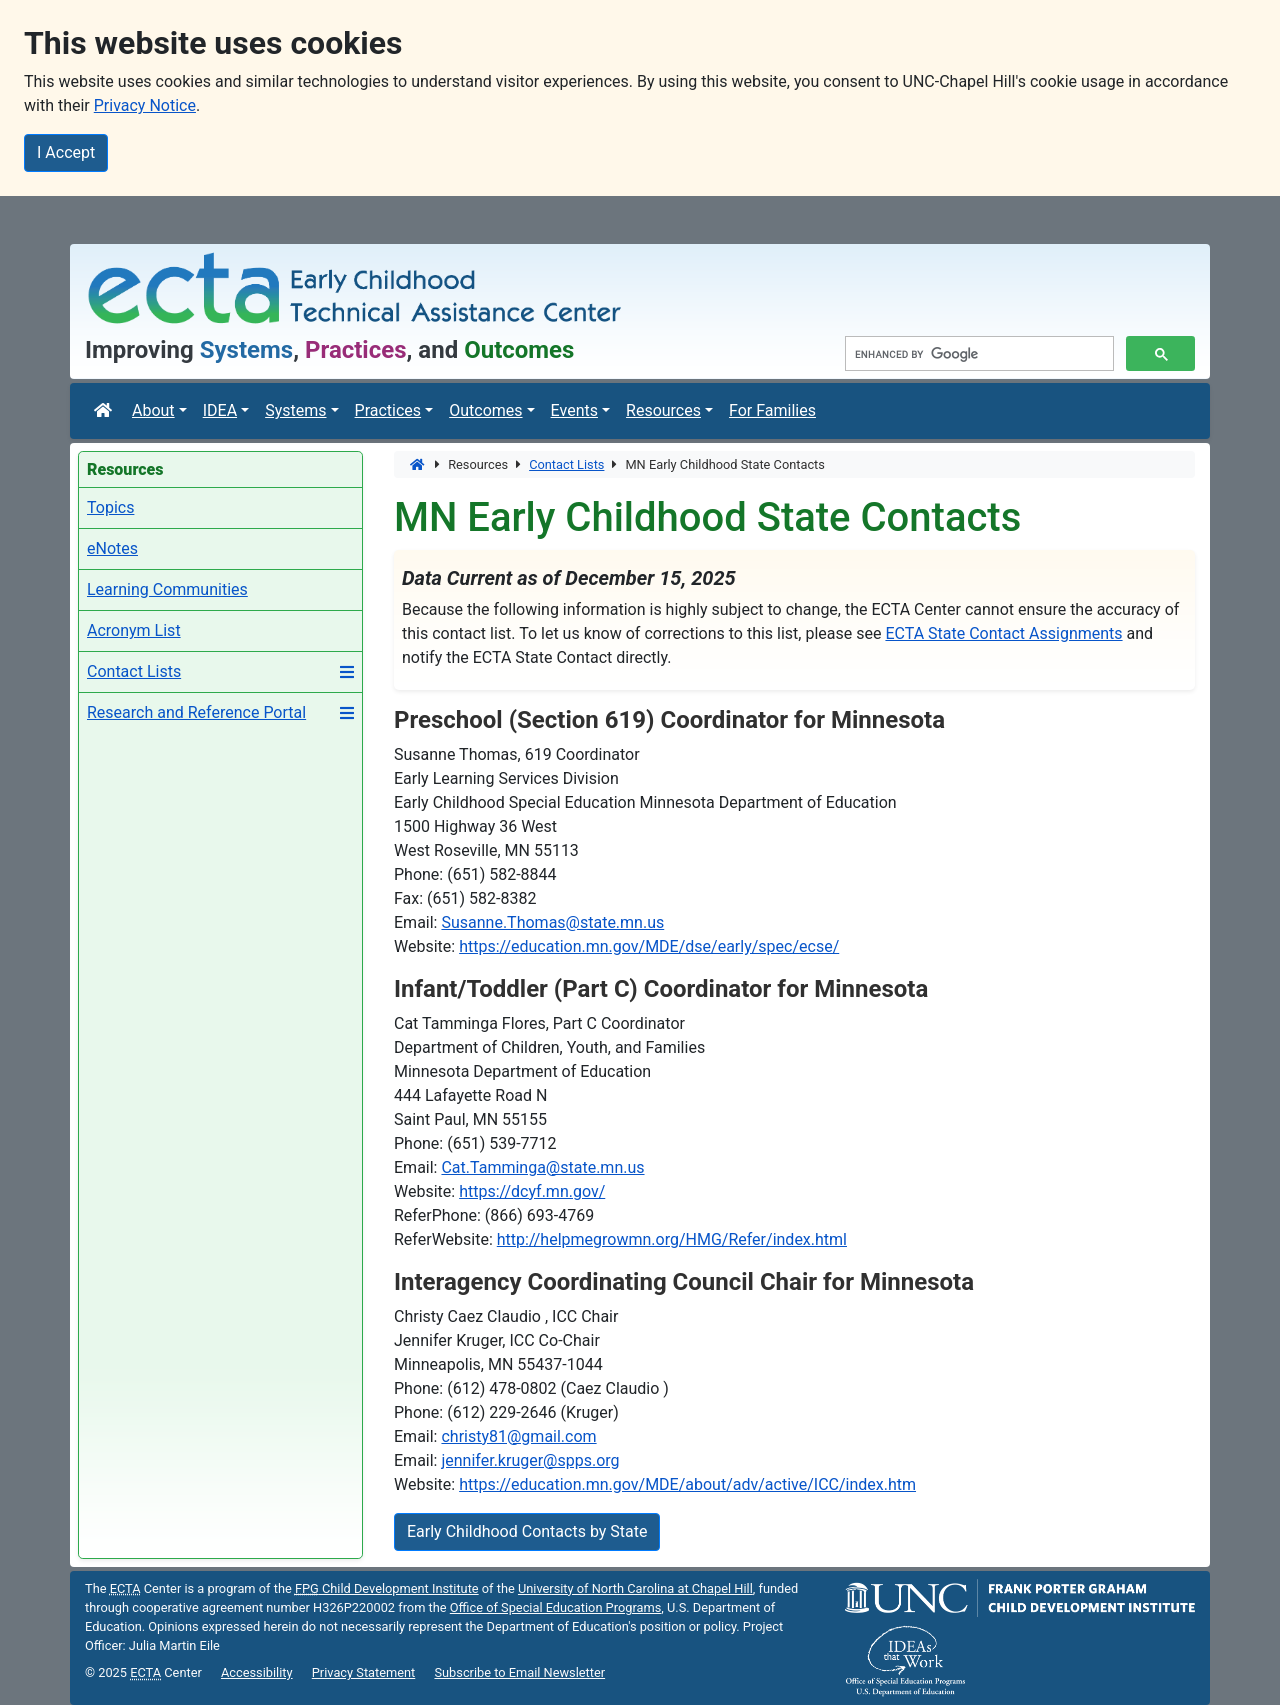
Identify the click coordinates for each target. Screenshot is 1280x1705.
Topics (110, 507)
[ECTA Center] (105, 411)
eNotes (112, 548)
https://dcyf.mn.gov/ (532, 1191)
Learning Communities (167, 589)
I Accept (66, 152)
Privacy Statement (364, 1672)
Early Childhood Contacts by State (527, 1531)
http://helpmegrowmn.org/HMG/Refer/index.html (672, 1239)
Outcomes (485, 410)
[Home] (418, 464)
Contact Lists (134, 671)
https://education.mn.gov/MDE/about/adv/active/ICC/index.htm (687, 1484)
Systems (295, 410)
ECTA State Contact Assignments (1003, 633)
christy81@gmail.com (518, 1436)
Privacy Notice (145, 105)
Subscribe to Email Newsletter (519, 1672)
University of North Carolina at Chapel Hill (635, 1588)
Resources (663, 410)
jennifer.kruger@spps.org (530, 1460)
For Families (772, 410)
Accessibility (257, 1672)
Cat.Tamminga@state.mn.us (542, 1167)
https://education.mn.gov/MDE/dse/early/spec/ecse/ (649, 946)
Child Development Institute (387, 1588)
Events (574, 410)
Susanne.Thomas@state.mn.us (552, 922)
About (153, 410)
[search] (977, 354)
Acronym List (134, 630)
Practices (388, 410)
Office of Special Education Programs (556, 1607)
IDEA (220, 410)
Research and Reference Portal (196, 712)
